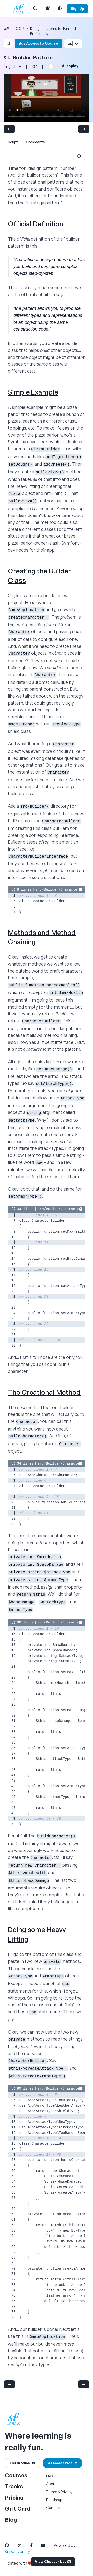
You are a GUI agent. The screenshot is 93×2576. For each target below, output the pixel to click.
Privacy (66, 2492)
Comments (35, 142)
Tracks (14, 2486)
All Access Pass (62, 2463)
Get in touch (22, 2463)
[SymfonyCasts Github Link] (11, 2545)
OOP (20, 28)
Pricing (14, 2497)
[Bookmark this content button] (8, 43)
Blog (11, 2519)
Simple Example (33, 392)
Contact (53, 2507)
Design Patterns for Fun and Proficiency (53, 31)
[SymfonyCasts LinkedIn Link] (47, 2545)
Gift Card (17, 2508)
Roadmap (54, 2500)
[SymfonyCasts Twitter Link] (24, 2545)
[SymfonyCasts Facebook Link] (35, 2545)
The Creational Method (44, 1392)
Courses (16, 2475)
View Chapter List (53, 2561)
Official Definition (35, 224)
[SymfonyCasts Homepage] (21, 8)
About (51, 2484)
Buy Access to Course (38, 43)
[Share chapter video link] (34, 66)
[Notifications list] (47, 8)
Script (13, 142)
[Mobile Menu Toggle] (7, 8)
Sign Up (77, 8)
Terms (51, 2492)
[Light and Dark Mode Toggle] (59, 8)
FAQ (49, 2476)
